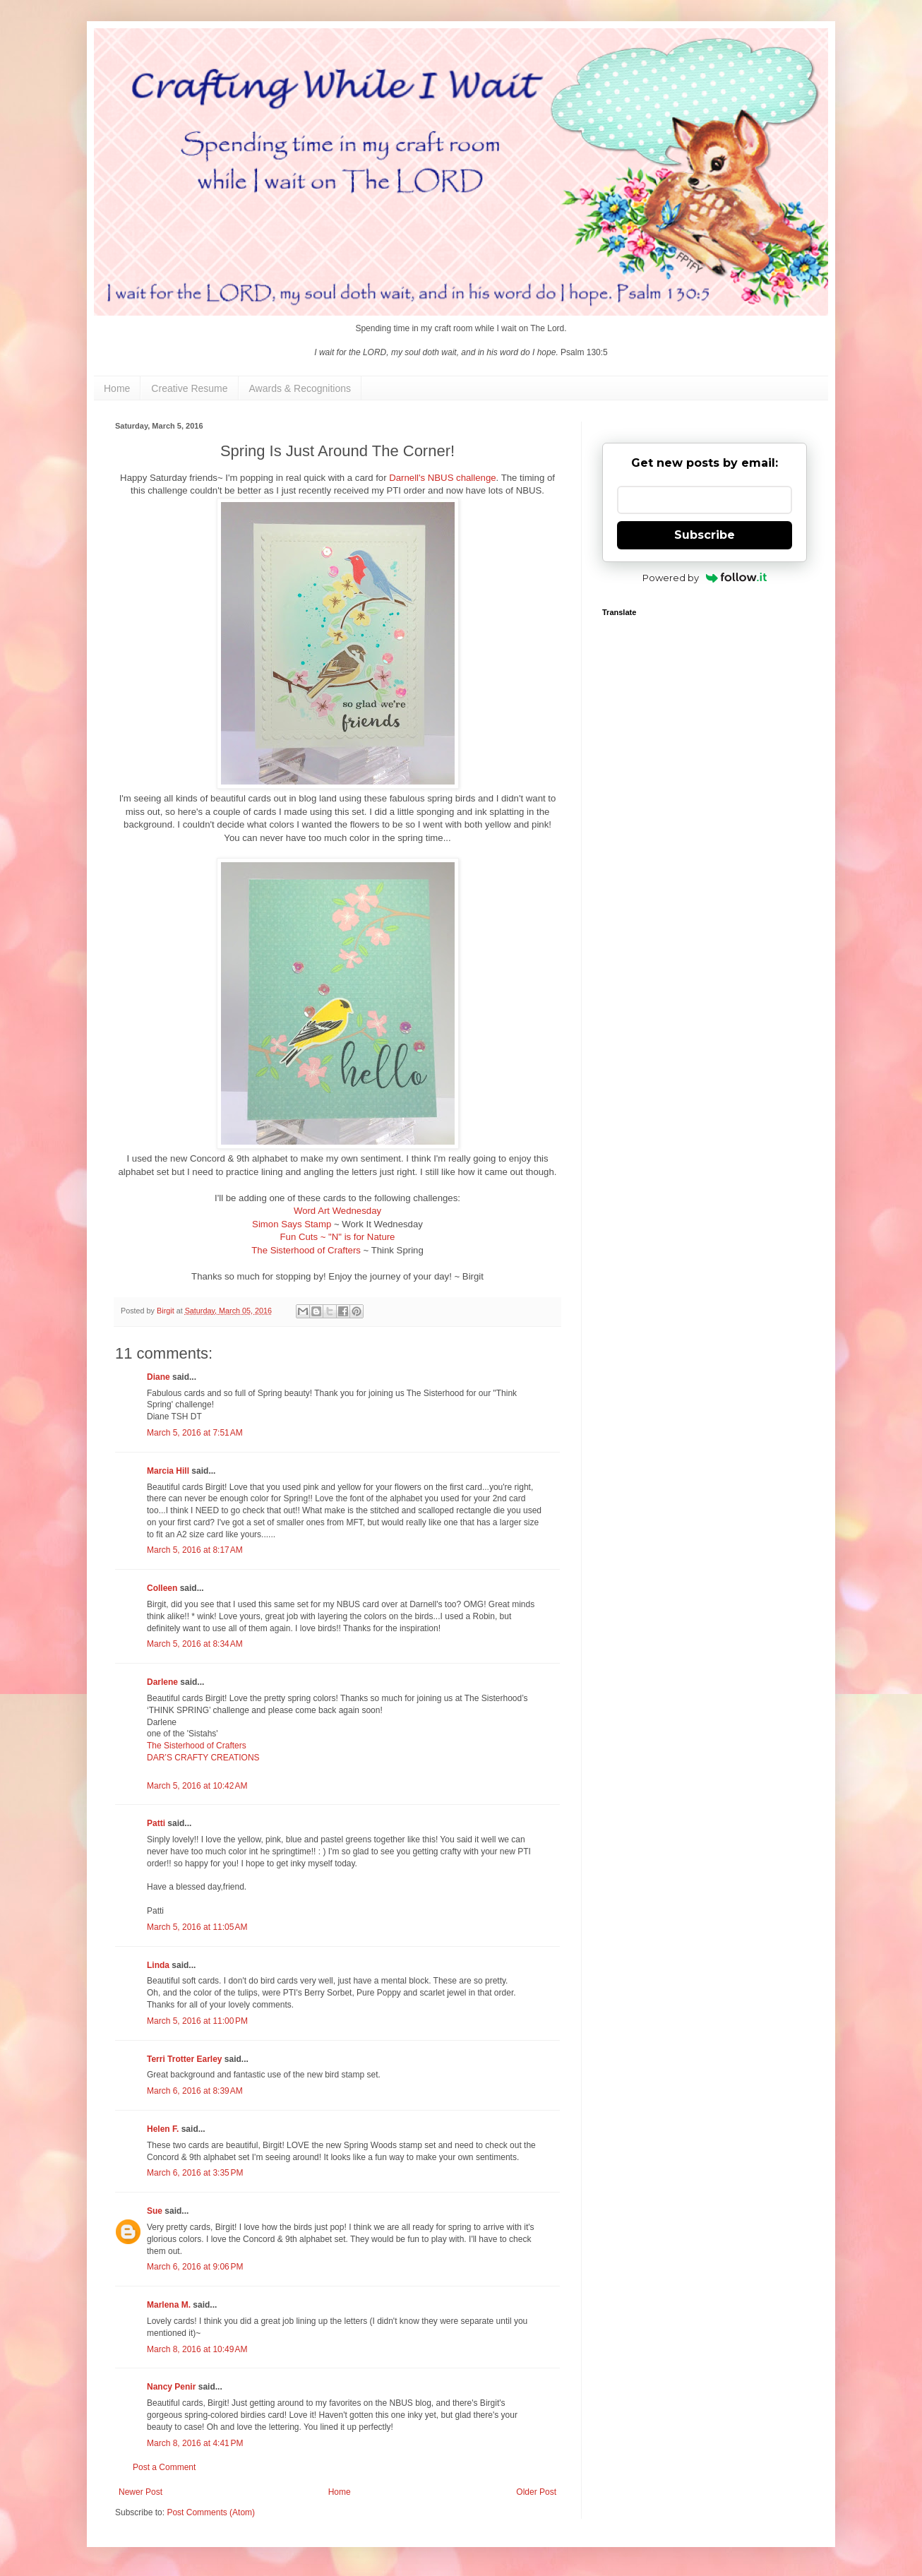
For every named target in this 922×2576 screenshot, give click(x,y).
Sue (154, 2211)
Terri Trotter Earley (184, 2059)
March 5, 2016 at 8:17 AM (195, 1550)
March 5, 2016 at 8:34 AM (195, 1644)
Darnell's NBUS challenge (442, 477)
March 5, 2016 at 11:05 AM (197, 1927)
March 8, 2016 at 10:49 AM (197, 2349)
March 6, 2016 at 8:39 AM (195, 2091)
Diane (158, 1377)
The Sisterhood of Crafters (306, 1250)
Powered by (704, 577)
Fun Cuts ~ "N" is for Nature (337, 1237)
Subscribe (704, 535)
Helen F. (163, 2129)
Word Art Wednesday (337, 1210)
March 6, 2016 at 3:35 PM (195, 2173)
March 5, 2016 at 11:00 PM (197, 2021)
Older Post (536, 2492)
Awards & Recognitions (300, 388)
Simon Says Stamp (293, 1224)
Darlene (163, 1682)
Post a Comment (164, 2467)
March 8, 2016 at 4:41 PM (195, 2443)
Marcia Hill (168, 1471)
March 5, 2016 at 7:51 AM (195, 1433)
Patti (156, 1823)
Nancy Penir (172, 2387)
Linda (158, 1965)
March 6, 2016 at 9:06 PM (195, 2267)
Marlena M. (169, 2305)
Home (117, 388)
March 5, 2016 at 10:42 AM (197, 1786)
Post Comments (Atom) (211, 2512)
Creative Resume (189, 388)
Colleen (162, 1588)
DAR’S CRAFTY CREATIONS (203, 1758)
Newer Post (140, 2492)
